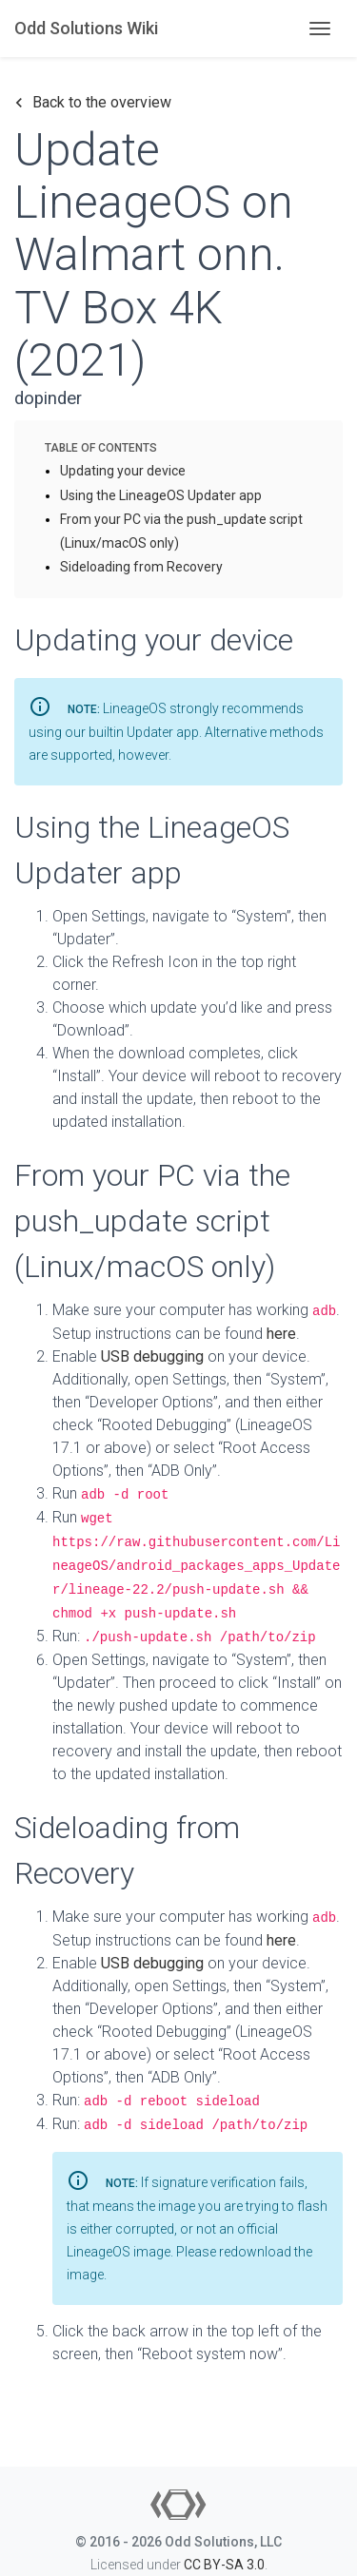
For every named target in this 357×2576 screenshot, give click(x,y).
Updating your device (123, 470)
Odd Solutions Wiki (86, 28)
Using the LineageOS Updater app (161, 495)
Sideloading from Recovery (141, 566)
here (281, 1334)
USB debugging (152, 1356)
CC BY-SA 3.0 (224, 2564)
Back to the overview (92, 102)
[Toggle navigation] (320, 28)
